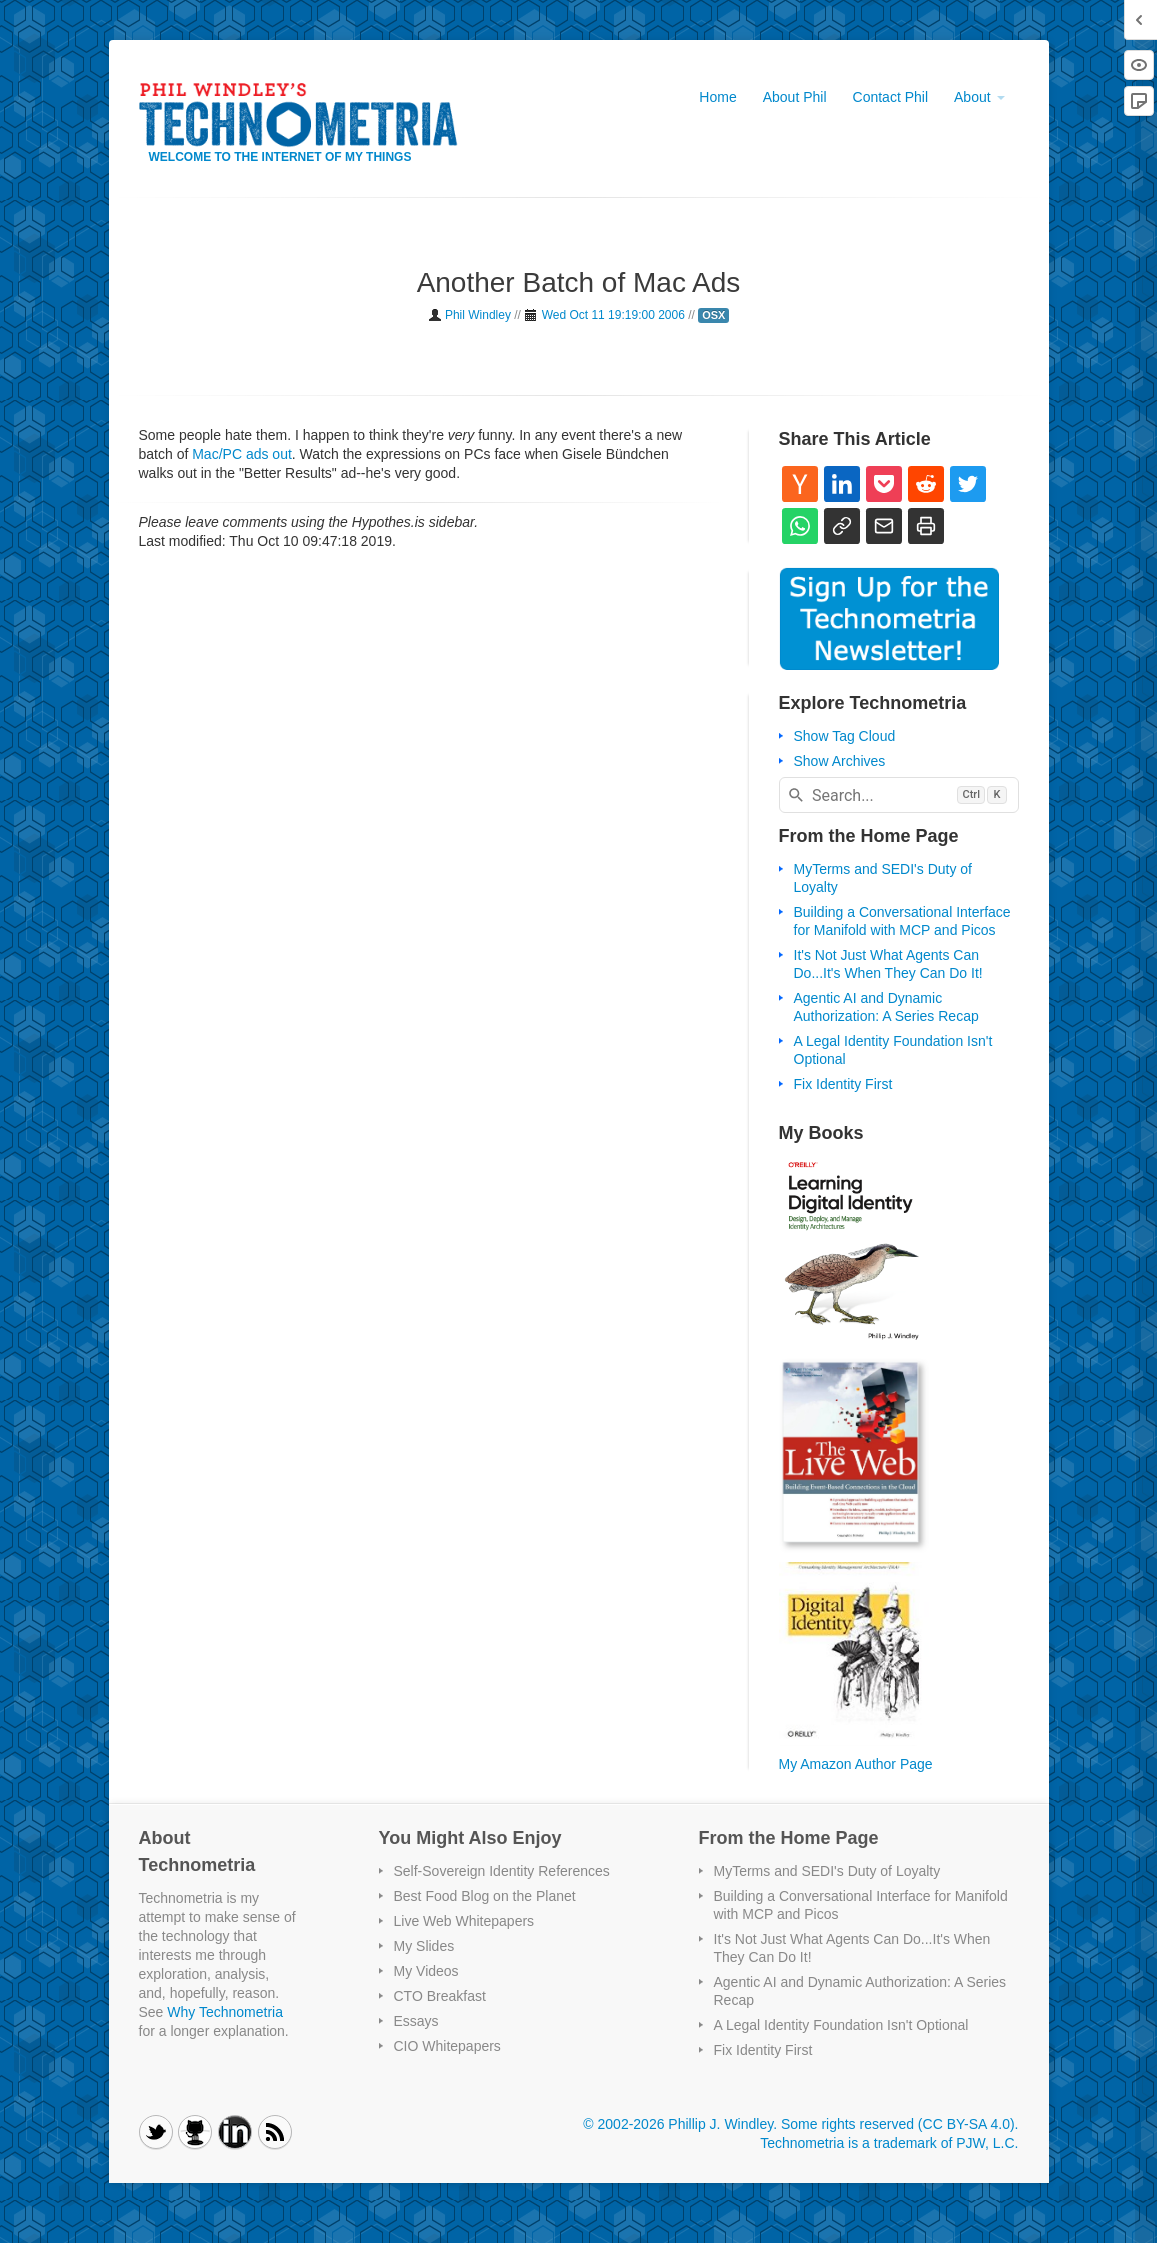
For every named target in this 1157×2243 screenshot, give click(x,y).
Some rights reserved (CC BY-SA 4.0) (898, 2124)
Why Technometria (225, 2012)
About (979, 97)
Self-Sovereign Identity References (502, 1871)
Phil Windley (478, 315)
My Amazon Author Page (856, 1764)
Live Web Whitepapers (464, 1921)
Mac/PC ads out (242, 454)
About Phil (795, 97)
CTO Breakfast (440, 1996)
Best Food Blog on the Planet (485, 1896)
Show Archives (840, 761)
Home (717, 97)
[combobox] (899, 795)
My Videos (426, 1971)
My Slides (424, 1946)
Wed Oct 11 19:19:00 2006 (613, 315)
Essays (416, 2021)
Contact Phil (890, 97)
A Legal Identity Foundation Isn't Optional (841, 2025)
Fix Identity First (843, 1084)
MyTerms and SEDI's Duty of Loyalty (827, 1871)
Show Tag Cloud (845, 736)
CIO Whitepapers (447, 2046)
